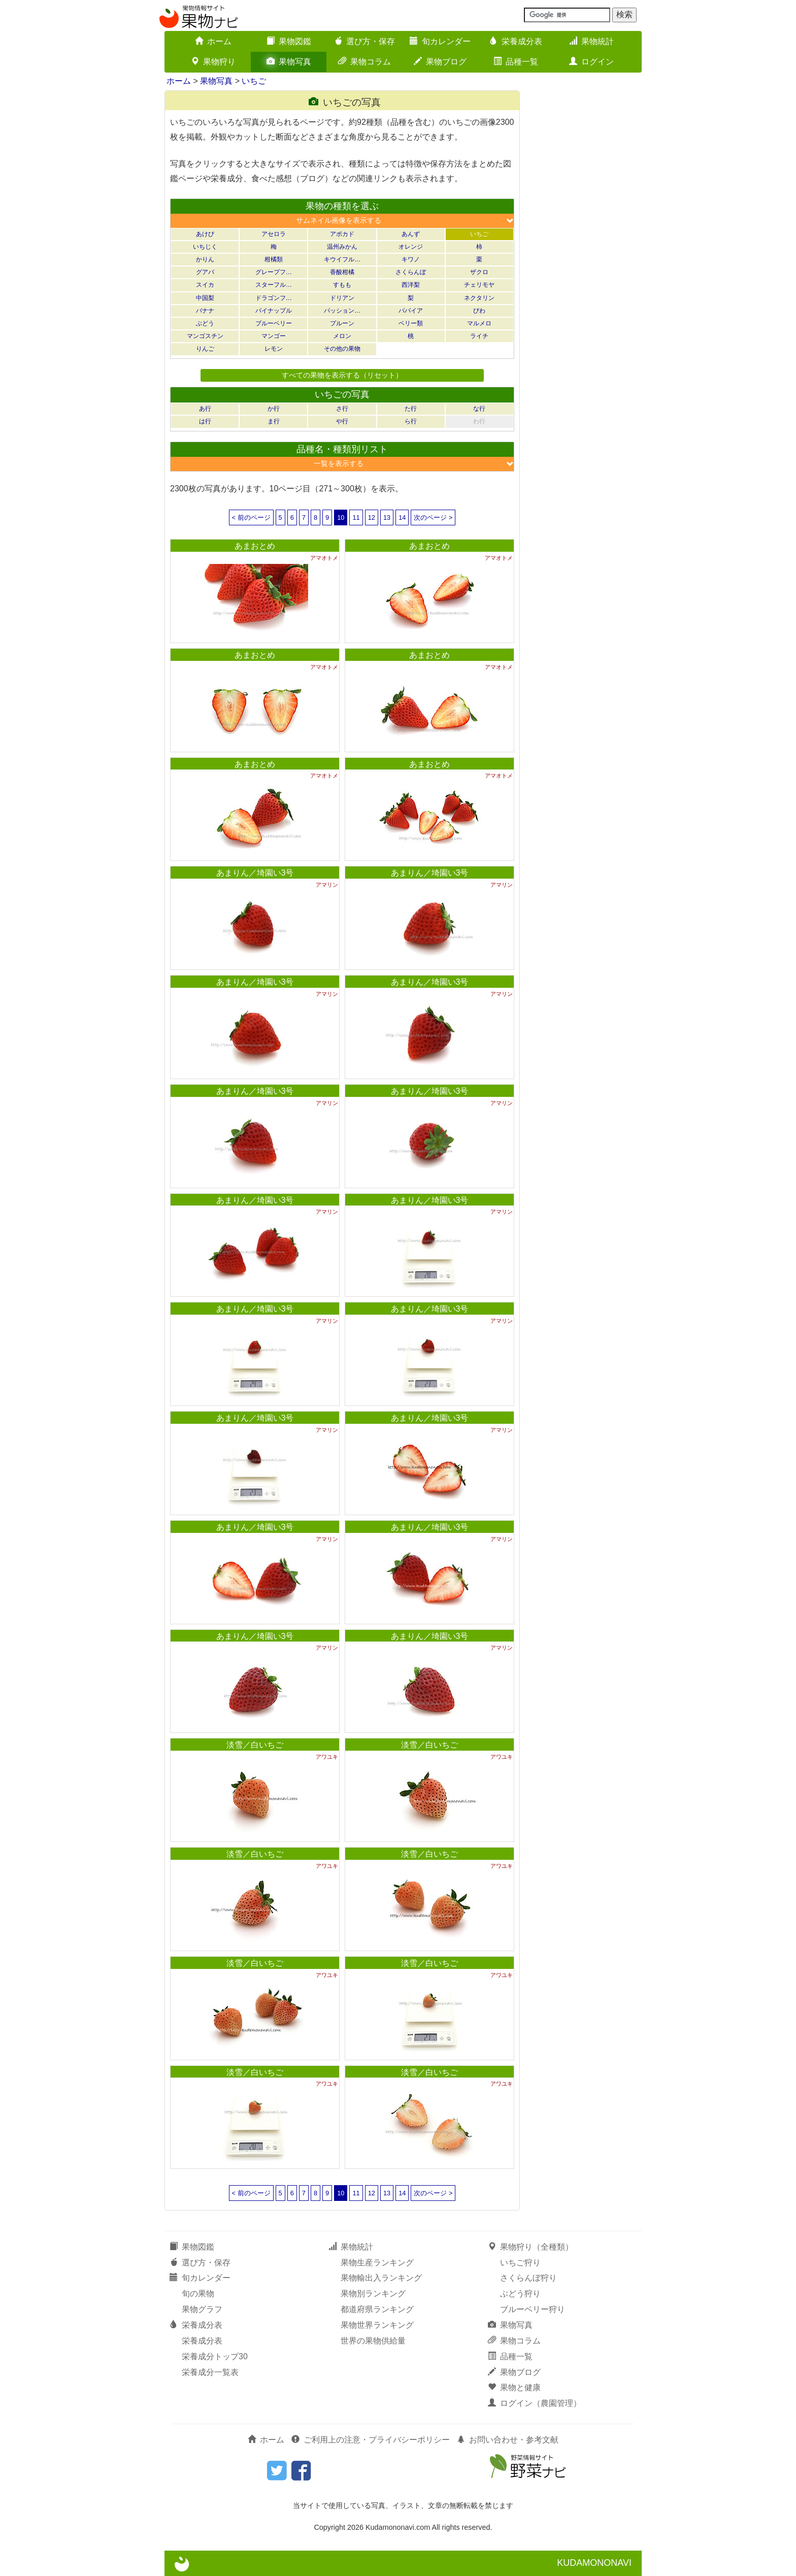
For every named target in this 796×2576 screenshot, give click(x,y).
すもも (342, 284)
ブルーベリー (273, 323)
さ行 (342, 408)
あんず (411, 234)
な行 (479, 408)
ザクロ (479, 272)
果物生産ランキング (377, 2262)
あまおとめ (255, 546)
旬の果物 (198, 2293)
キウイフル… (342, 259)
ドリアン (342, 298)
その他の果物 (342, 348)
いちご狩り (520, 2262)
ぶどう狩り (520, 2293)
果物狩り (213, 61)
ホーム (213, 41)
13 (386, 517)
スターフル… (273, 284)
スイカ (205, 284)
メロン (342, 336)
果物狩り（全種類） (530, 2247)
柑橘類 (273, 259)
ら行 (411, 421)
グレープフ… (273, 272)
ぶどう (205, 323)
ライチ (479, 336)
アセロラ (273, 234)
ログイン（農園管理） (534, 2403)
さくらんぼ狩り (528, 2277)
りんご (205, 348)
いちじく (205, 246)
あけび (205, 234)
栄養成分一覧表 (210, 2372)
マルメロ (479, 323)
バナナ (205, 310)
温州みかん (342, 246)
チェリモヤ (479, 284)
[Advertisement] (585, 242)
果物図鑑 (289, 41)
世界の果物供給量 (373, 2340)
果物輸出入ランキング (381, 2277)
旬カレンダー (440, 41)
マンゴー (273, 336)
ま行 (274, 421)
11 (355, 517)
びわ (479, 310)
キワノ (411, 259)
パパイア (411, 310)
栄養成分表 (515, 41)
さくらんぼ (410, 272)
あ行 (205, 408)
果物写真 (289, 61)
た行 (411, 408)
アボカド (342, 234)
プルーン (342, 323)
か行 (274, 408)
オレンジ (411, 246)
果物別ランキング (373, 2293)
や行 (342, 421)
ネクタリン (479, 298)
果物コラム (364, 61)
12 (371, 517)
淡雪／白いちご (254, 1745)
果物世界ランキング (377, 2325)
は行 (205, 421)
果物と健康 (514, 2387)
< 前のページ (251, 517)
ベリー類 (411, 323)
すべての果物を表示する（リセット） (342, 375)
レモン (273, 348)
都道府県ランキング (377, 2309)
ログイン (591, 61)
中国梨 (205, 298)
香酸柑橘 (342, 272)
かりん (205, 259)
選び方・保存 (364, 41)
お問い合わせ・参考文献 (507, 2439)
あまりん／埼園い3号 (255, 872)
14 (402, 517)
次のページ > (433, 517)
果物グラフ (202, 2309)
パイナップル (273, 310)
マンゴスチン (205, 336)
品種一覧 (515, 61)
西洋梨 (411, 284)
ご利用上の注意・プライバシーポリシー (370, 2439)
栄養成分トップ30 (215, 2356)
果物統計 (591, 41)
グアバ (205, 272)
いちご (254, 81)
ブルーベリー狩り (532, 2309)
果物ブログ (440, 61)
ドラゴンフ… (273, 298)
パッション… (342, 310)
